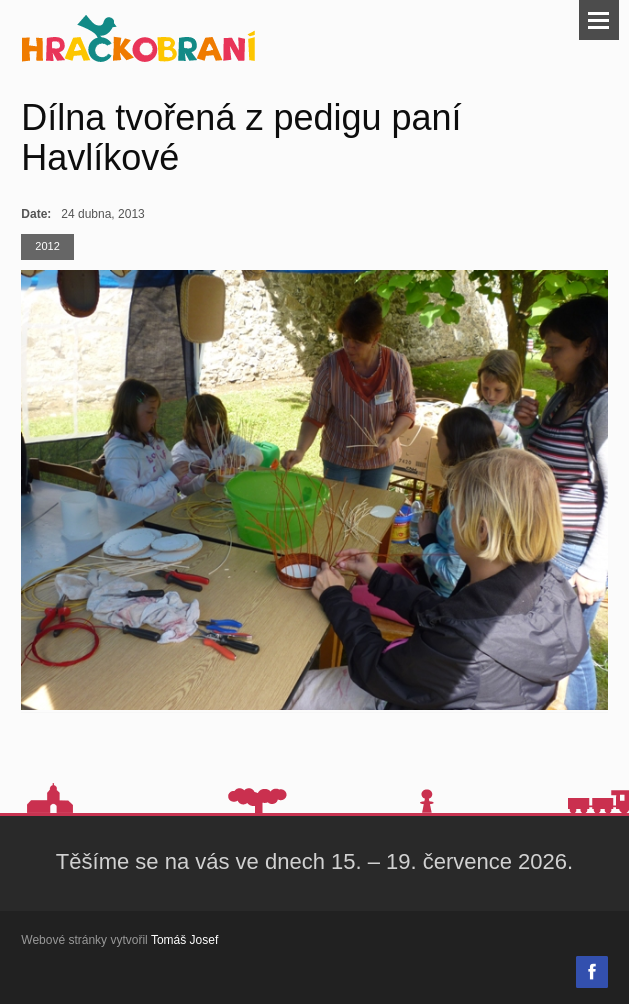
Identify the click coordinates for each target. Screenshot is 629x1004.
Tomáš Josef (184, 940)
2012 (47, 246)
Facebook (592, 972)
